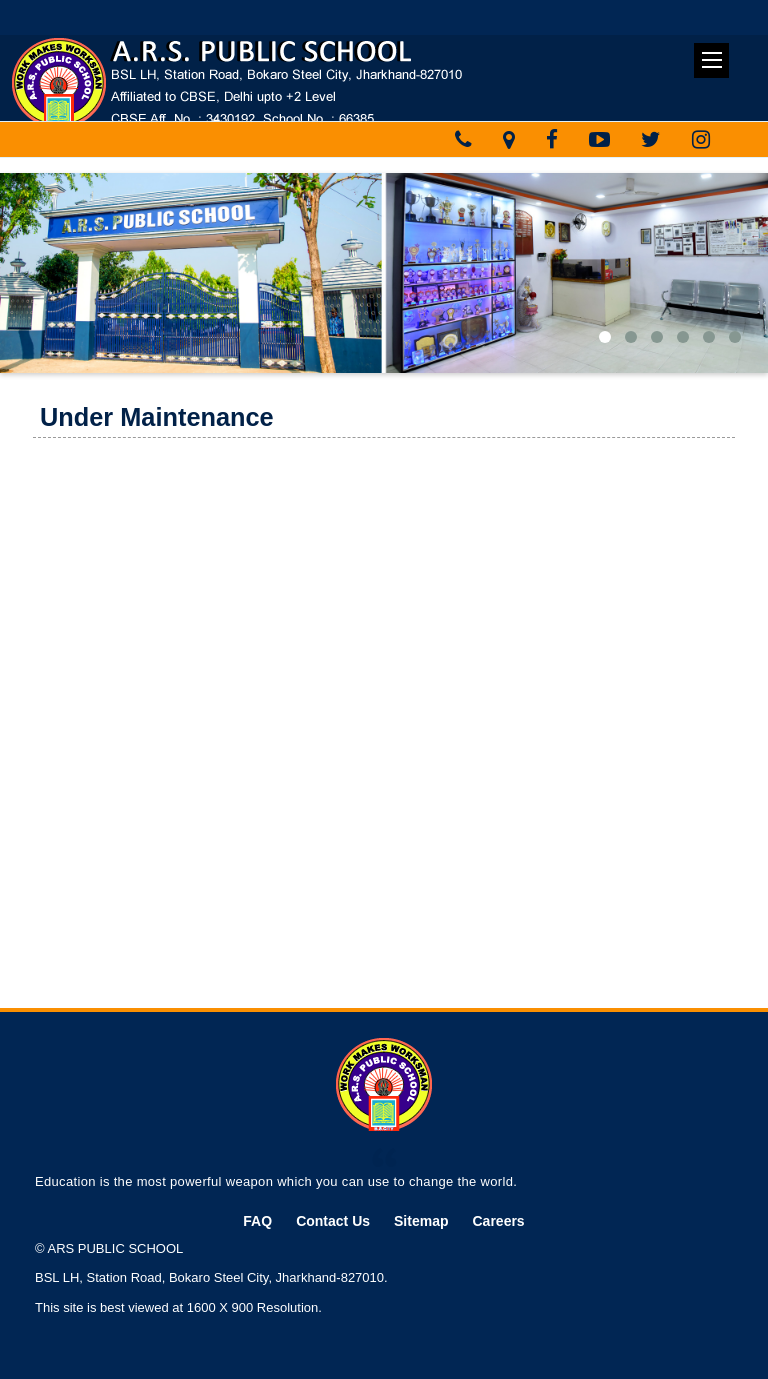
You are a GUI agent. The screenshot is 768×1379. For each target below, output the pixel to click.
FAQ (257, 1221)
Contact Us (333, 1221)
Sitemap (421, 1221)
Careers (499, 1221)
